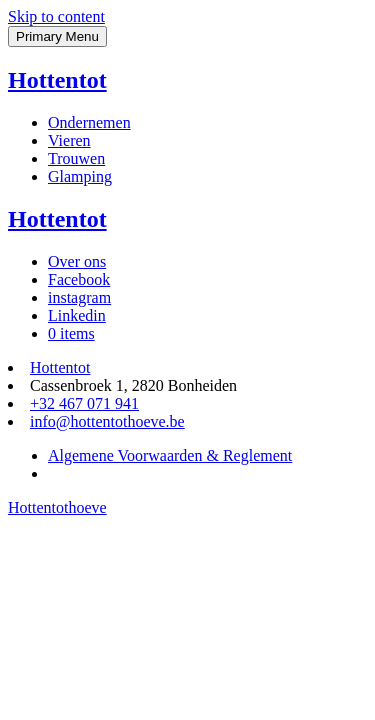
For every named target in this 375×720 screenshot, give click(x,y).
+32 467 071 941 (84, 403)
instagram (79, 297)
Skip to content (56, 16)
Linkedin (77, 315)
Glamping (80, 176)
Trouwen (76, 158)
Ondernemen (89, 122)
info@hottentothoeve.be (107, 421)
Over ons (77, 261)
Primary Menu (57, 36)
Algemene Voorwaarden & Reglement (170, 455)
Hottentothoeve (57, 507)
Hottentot (57, 80)
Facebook (79, 279)
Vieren (69, 140)
